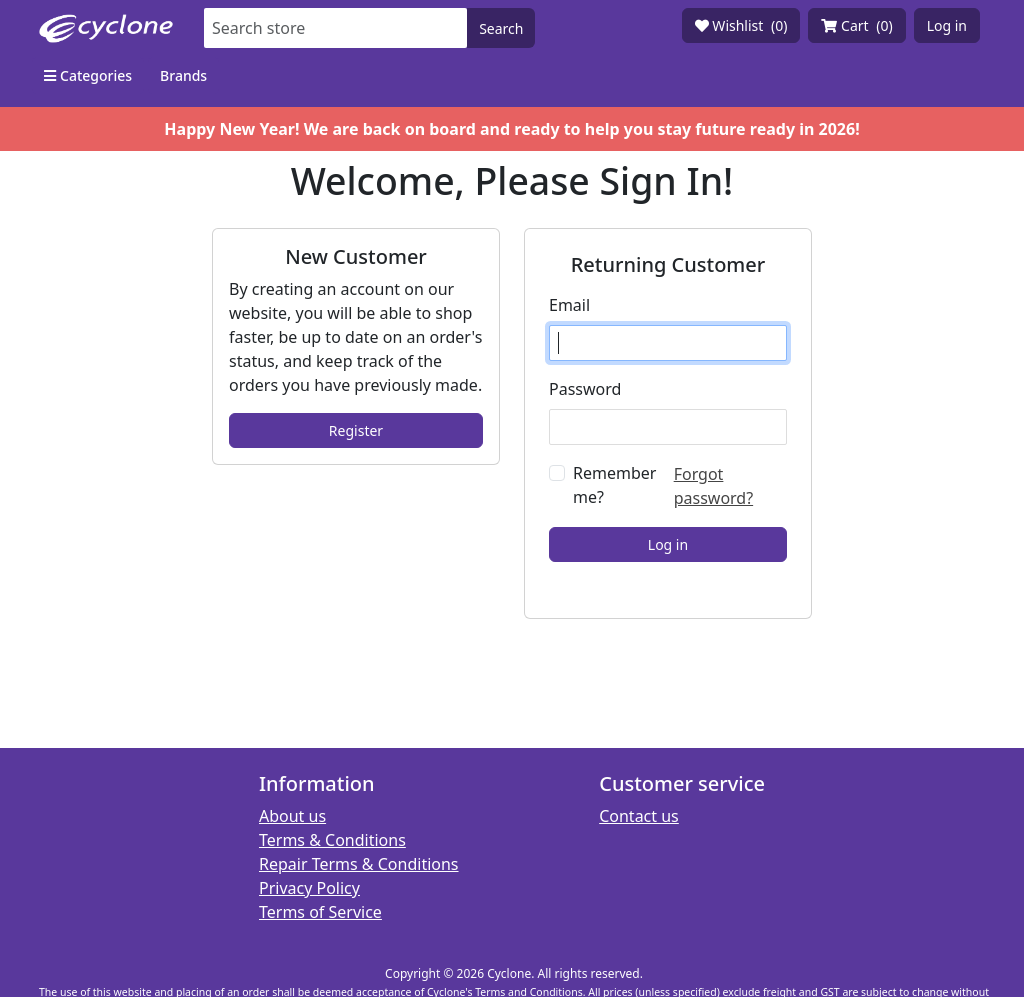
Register (356, 430)
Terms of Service (320, 912)
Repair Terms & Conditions (359, 864)
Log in (947, 25)
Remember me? (614, 485)
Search (501, 28)
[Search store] (335, 28)
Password (585, 389)
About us (292, 816)
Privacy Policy (309, 888)
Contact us (639, 816)
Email (569, 305)
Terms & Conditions (332, 840)
